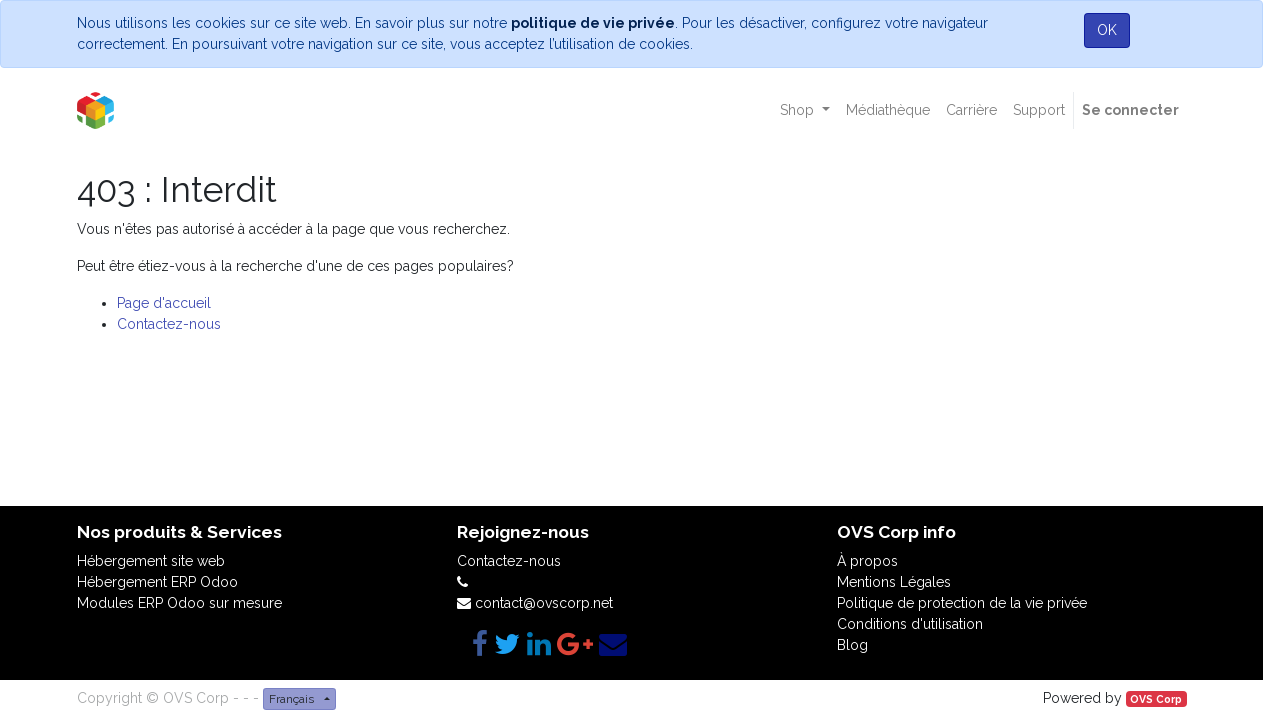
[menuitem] (888, 110)
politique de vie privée (593, 23)
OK (1107, 30)
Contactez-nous (169, 324)
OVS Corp (1156, 699)
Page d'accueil (164, 303)
